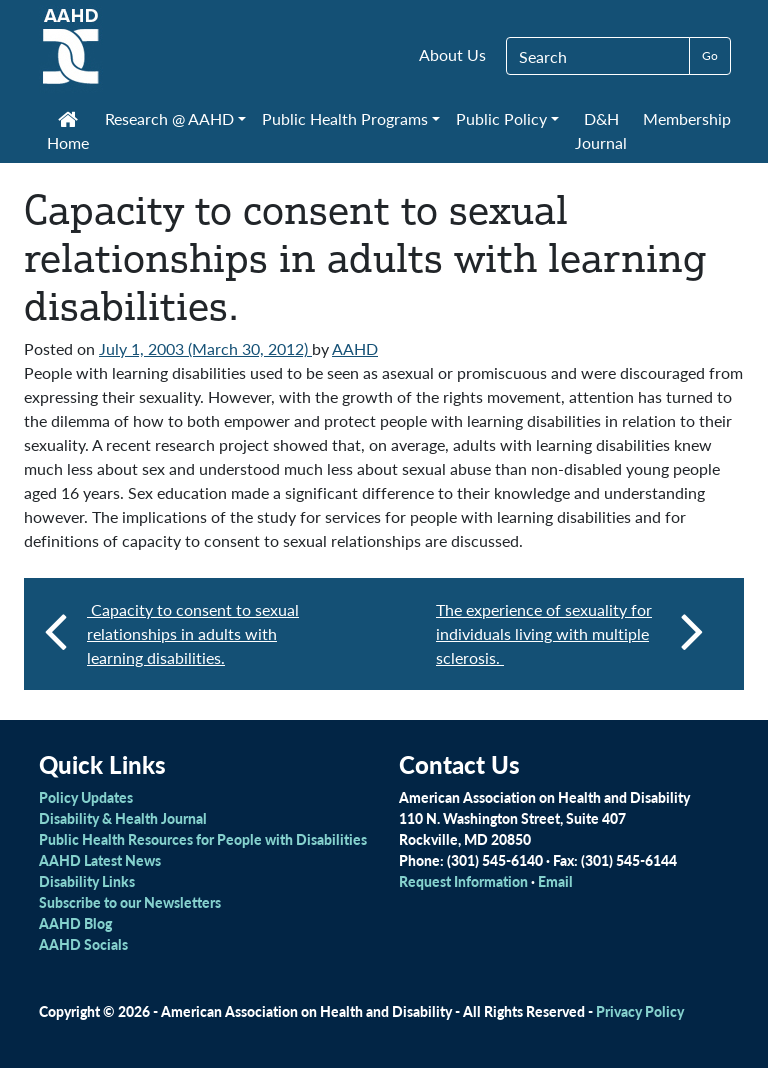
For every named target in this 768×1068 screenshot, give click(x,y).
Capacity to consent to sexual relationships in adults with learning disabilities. (193, 633)
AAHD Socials (83, 944)
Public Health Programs (345, 118)
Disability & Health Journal (123, 818)
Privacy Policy (640, 1011)
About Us (452, 54)
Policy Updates (86, 797)
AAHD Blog (75, 923)
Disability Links (87, 881)
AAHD (355, 348)
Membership (687, 118)
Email (555, 881)
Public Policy (501, 118)
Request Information (463, 881)
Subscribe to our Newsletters (130, 902)
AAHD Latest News (100, 860)
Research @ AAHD (169, 118)
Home (68, 133)
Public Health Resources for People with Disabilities (203, 839)
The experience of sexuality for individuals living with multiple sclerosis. (570, 633)
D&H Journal (601, 130)
